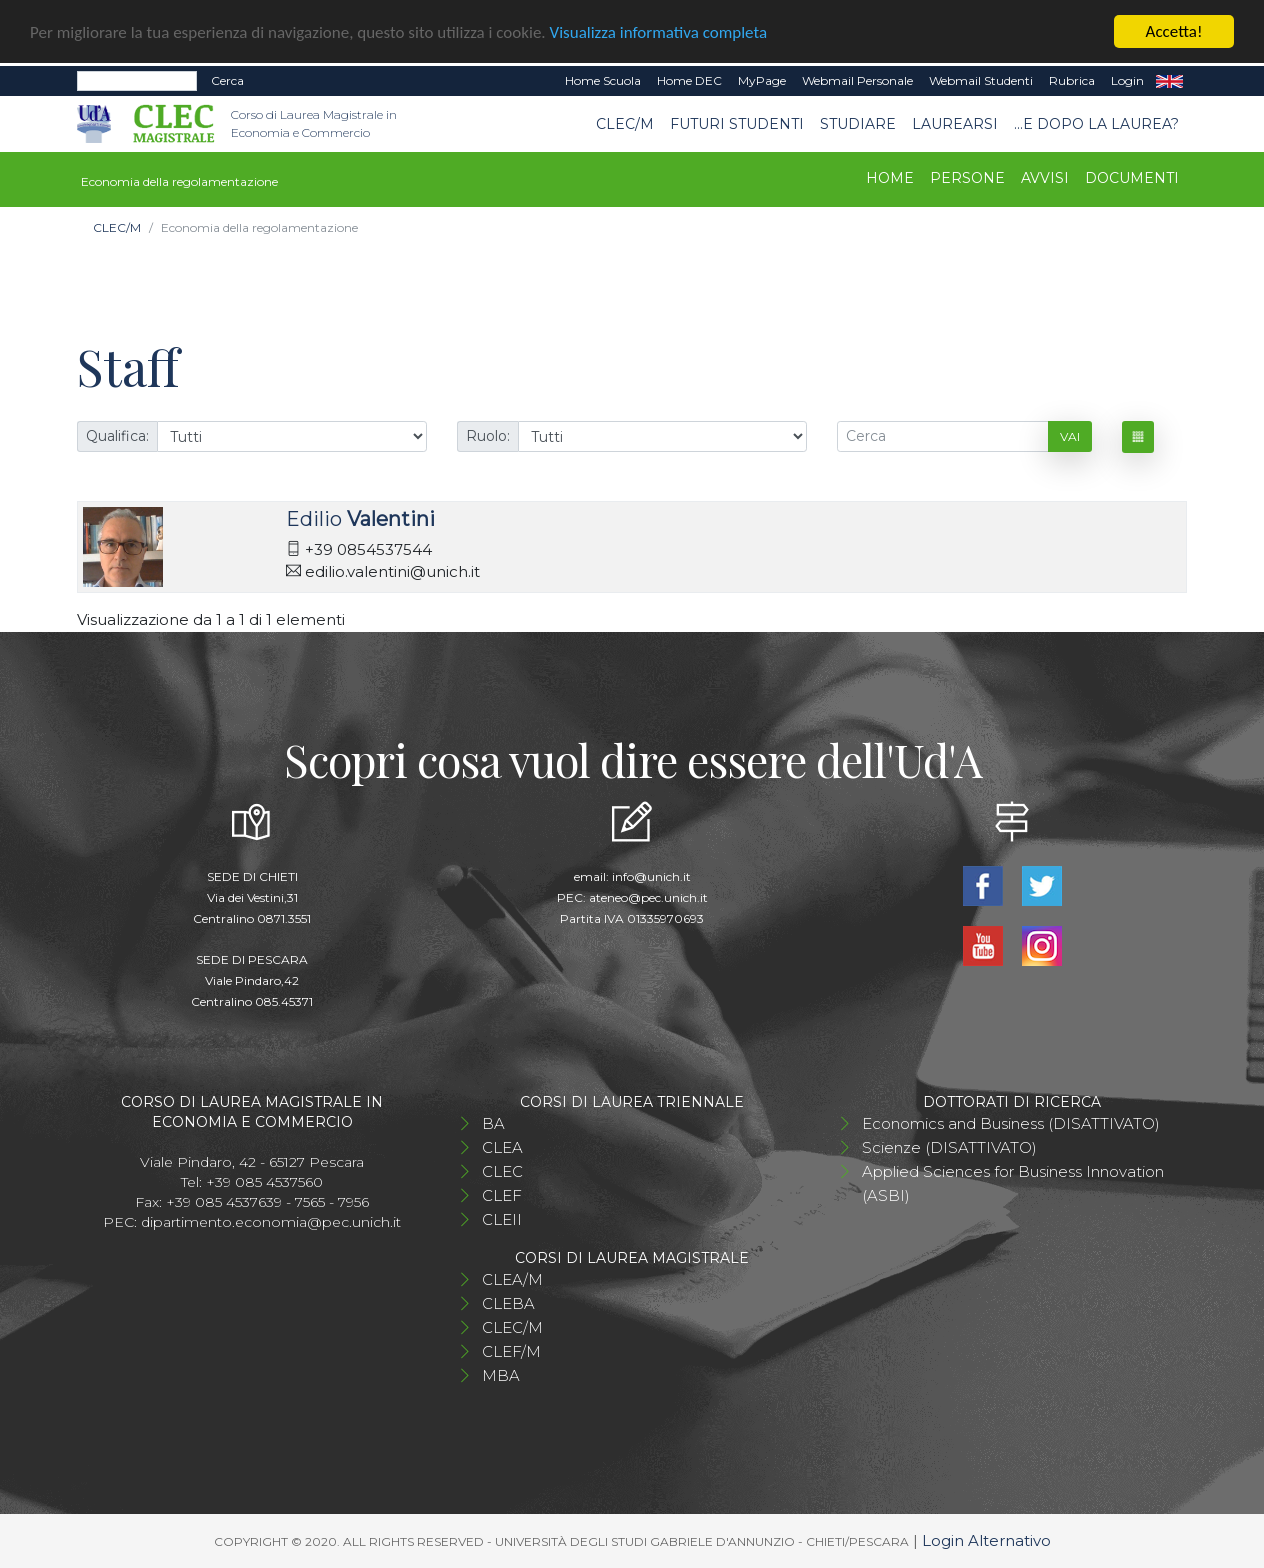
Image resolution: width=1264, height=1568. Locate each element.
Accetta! (1174, 31)
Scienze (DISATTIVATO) (949, 1146)
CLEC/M (625, 123)
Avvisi (1045, 178)
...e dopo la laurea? (1096, 123)
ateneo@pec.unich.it (648, 896)
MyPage (762, 80)
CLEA (502, 1146)
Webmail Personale (857, 80)
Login (1127, 80)
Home (890, 178)
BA (493, 1122)
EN (1169, 81)
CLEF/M (511, 1350)
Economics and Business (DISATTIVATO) (1011, 1122)
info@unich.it (651, 875)
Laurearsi (955, 123)
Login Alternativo (986, 1539)
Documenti (1132, 178)
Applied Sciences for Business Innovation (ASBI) (1013, 1182)
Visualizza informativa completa (659, 31)
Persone (967, 178)
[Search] (137, 81)
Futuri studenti (737, 123)
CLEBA (508, 1302)
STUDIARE (858, 123)
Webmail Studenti (981, 80)
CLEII (502, 1218)
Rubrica (1072, 80)
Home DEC (689, 80)
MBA (501, 1374)
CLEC (502, 1170)
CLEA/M (512, 1278)
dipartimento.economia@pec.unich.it (271, 1221)
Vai (1070, 435)
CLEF (502, 1194)
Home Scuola (603, 80)
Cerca (227, 80)
